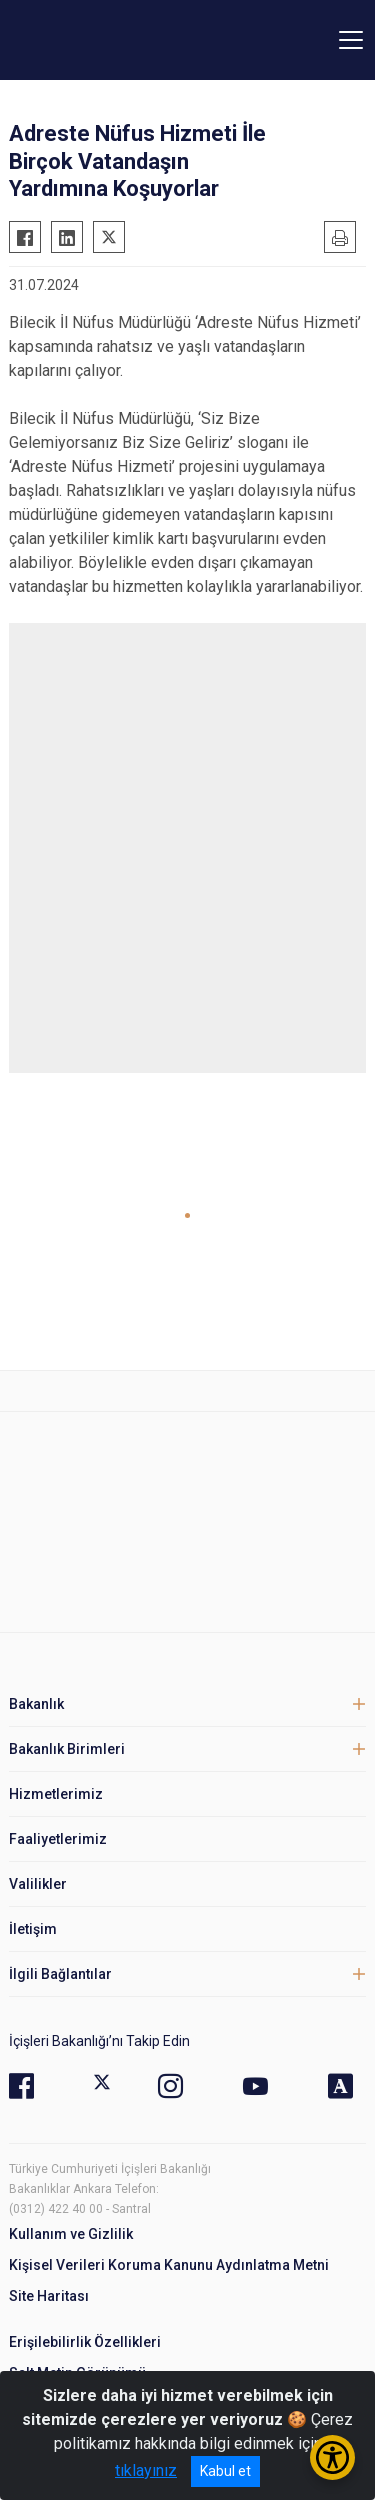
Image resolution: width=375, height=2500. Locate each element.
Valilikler (38, 1884)
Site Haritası (49, 2296)
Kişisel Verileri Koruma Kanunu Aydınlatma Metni (169, 2265)
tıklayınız (146, 2470)
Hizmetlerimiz (56, 1794)
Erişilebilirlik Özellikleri (85, 2342)
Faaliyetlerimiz (58, 1839)
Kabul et (225, 2471)
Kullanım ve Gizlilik (71, 2234)
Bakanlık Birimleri (67, 1749)
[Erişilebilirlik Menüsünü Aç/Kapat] (332, 2457)
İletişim (33, 1929)
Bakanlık (36, 1704)
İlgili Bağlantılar (60, 1974)
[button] (187, 1215)
